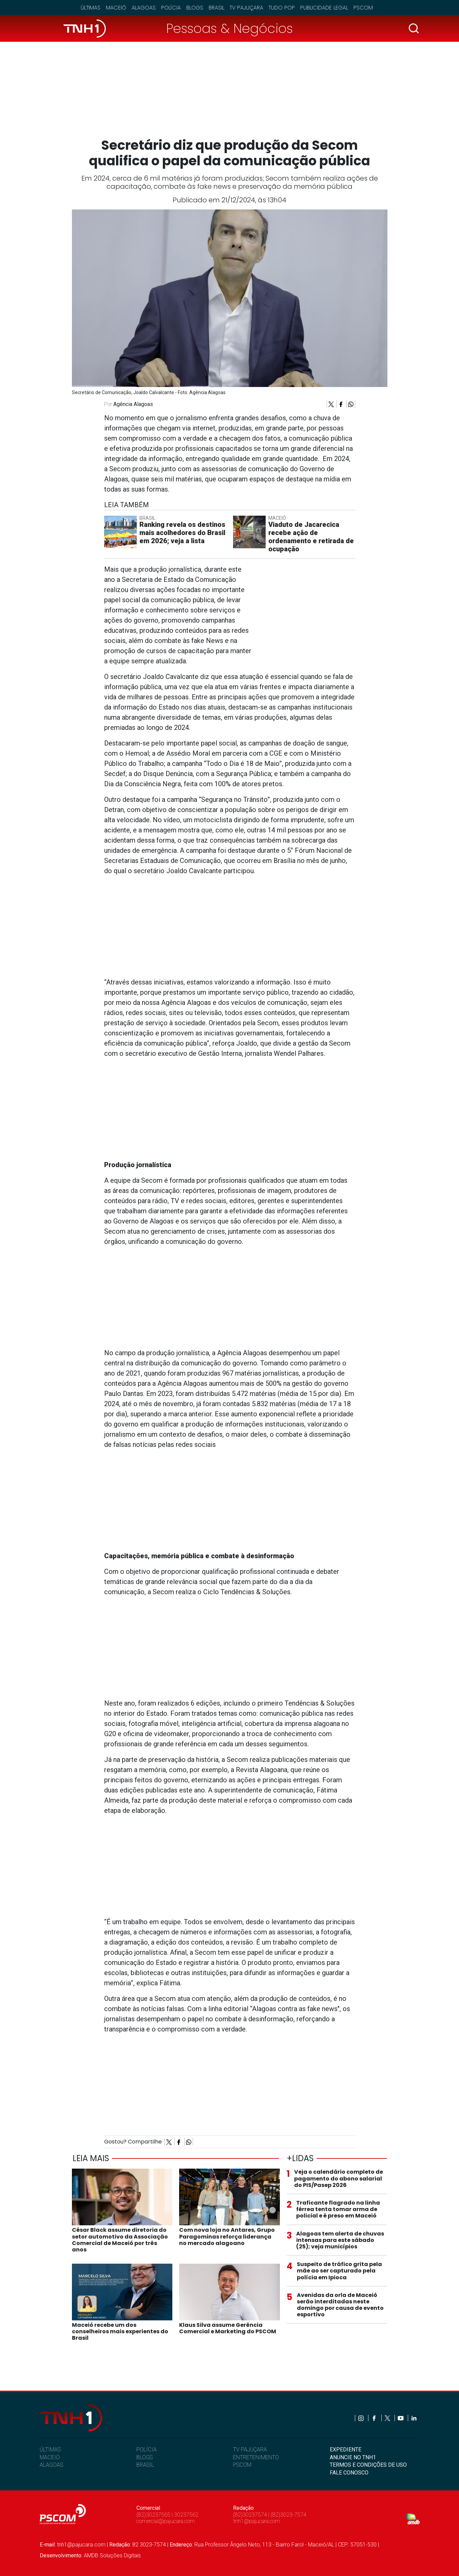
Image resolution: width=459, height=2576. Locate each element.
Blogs (194, 8)
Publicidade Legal (324, 8)
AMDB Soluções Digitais (112, 2555)
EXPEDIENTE (345, 2449)
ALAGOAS (51, 2465)
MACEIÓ (50, 2457)
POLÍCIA (146, 2449)
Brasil (216, 8)
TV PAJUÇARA (250, 2449)
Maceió (116, 8)
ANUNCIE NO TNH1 (353, 2457)
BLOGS (144, 2457)
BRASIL (145, 2465)
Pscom (363, 8)
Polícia (171, 8)
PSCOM (242, 2465)
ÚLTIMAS (50, 2449)
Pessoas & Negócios (229, 28)
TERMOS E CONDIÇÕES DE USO (368, 2465)
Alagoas (144, 8)
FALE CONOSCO (349, 2472)
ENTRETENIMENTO (256, 2457)
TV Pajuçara (246, 8)
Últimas (90, 8)
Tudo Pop (282, 8)
